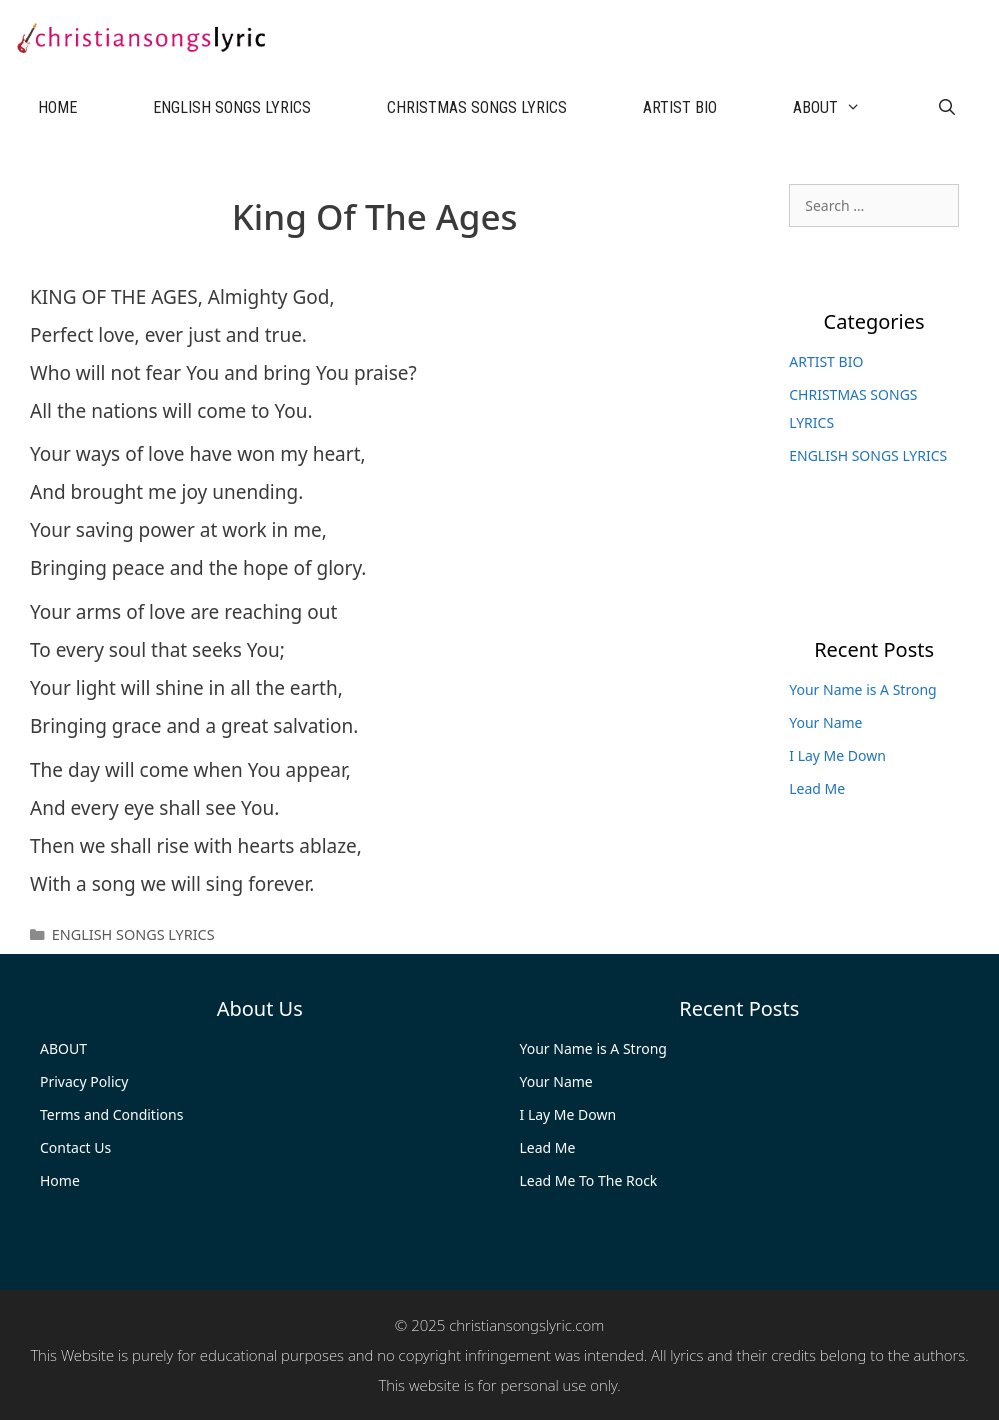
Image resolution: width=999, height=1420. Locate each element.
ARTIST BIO (680, 107)
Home (60, 1180)
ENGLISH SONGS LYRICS (232, 107)
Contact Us (75, 1147)
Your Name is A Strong (862, 689)
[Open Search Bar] (947, 108)
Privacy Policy (84, 1081)
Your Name (825, 722)
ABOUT (846, 108)
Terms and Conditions (111, 1114)
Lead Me (817, 788)
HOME (57, 107)
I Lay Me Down (837, 755)
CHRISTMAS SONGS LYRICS (477, 107)
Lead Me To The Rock (589, 1180)
